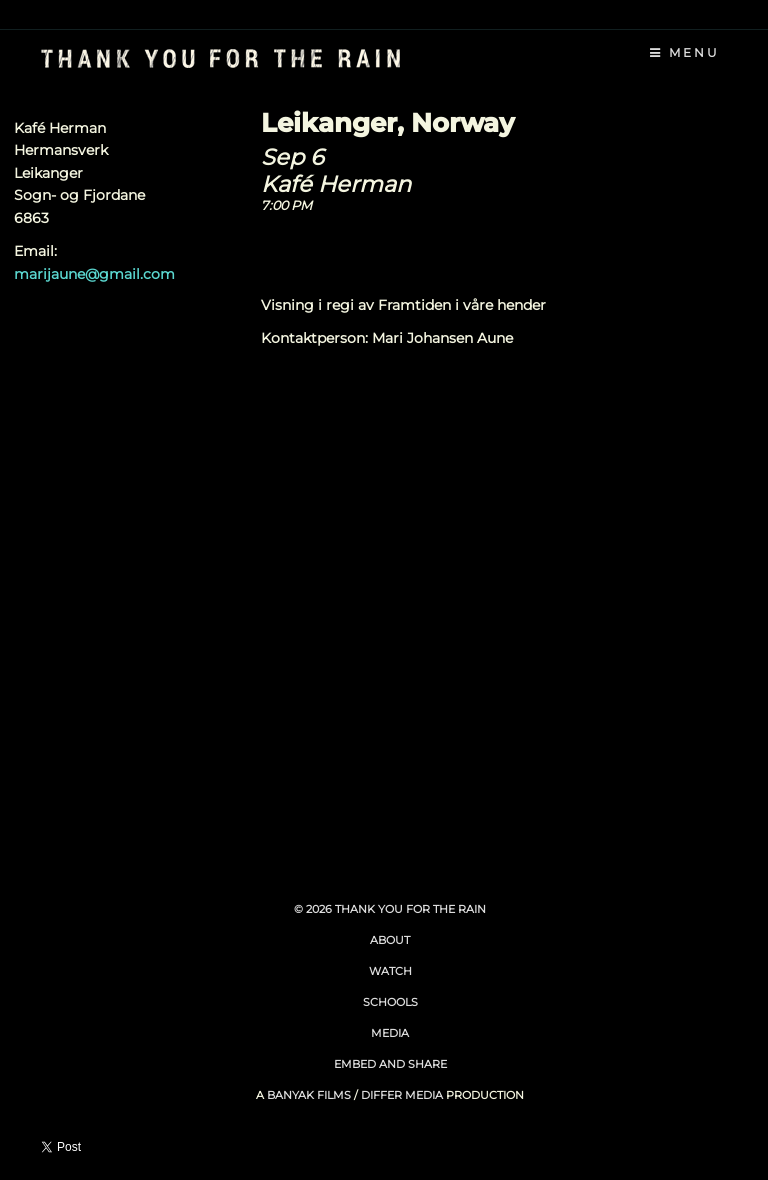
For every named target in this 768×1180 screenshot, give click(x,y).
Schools (390, 1002)
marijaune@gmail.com (94, 274)
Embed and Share (390, 1064)
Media (390, 1033)
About (390, 940)
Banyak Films (309, 1095)
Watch (390, 971)
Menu (685, 52)
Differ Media (402, 1095)
